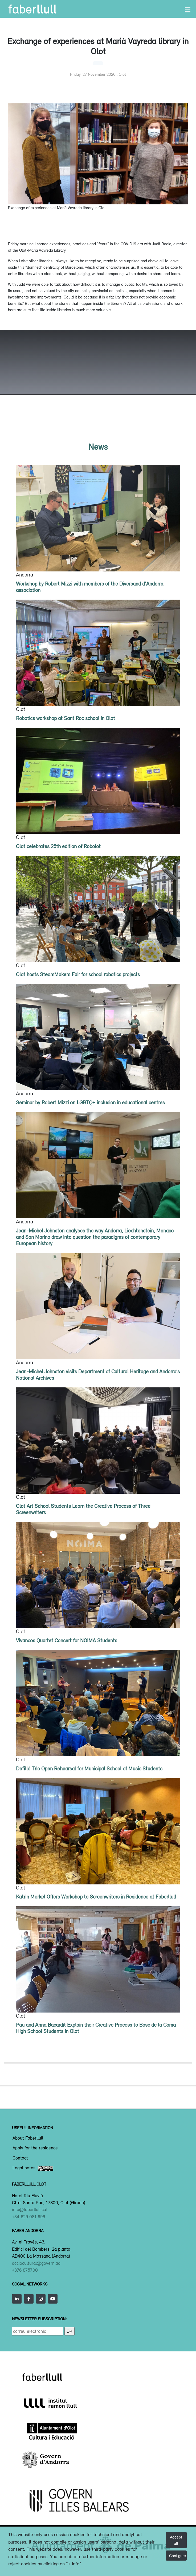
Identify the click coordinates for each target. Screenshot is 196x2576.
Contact (20, 2158)
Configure (177, 2555)
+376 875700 (25, 2270)
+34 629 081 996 (28, 2216)
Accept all (176, 2540)
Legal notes (33, 2168)
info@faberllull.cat (30, 2209)
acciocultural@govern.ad (36, 2263)
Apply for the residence (35, 2148)
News (98, 447)
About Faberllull (28, 2138)
